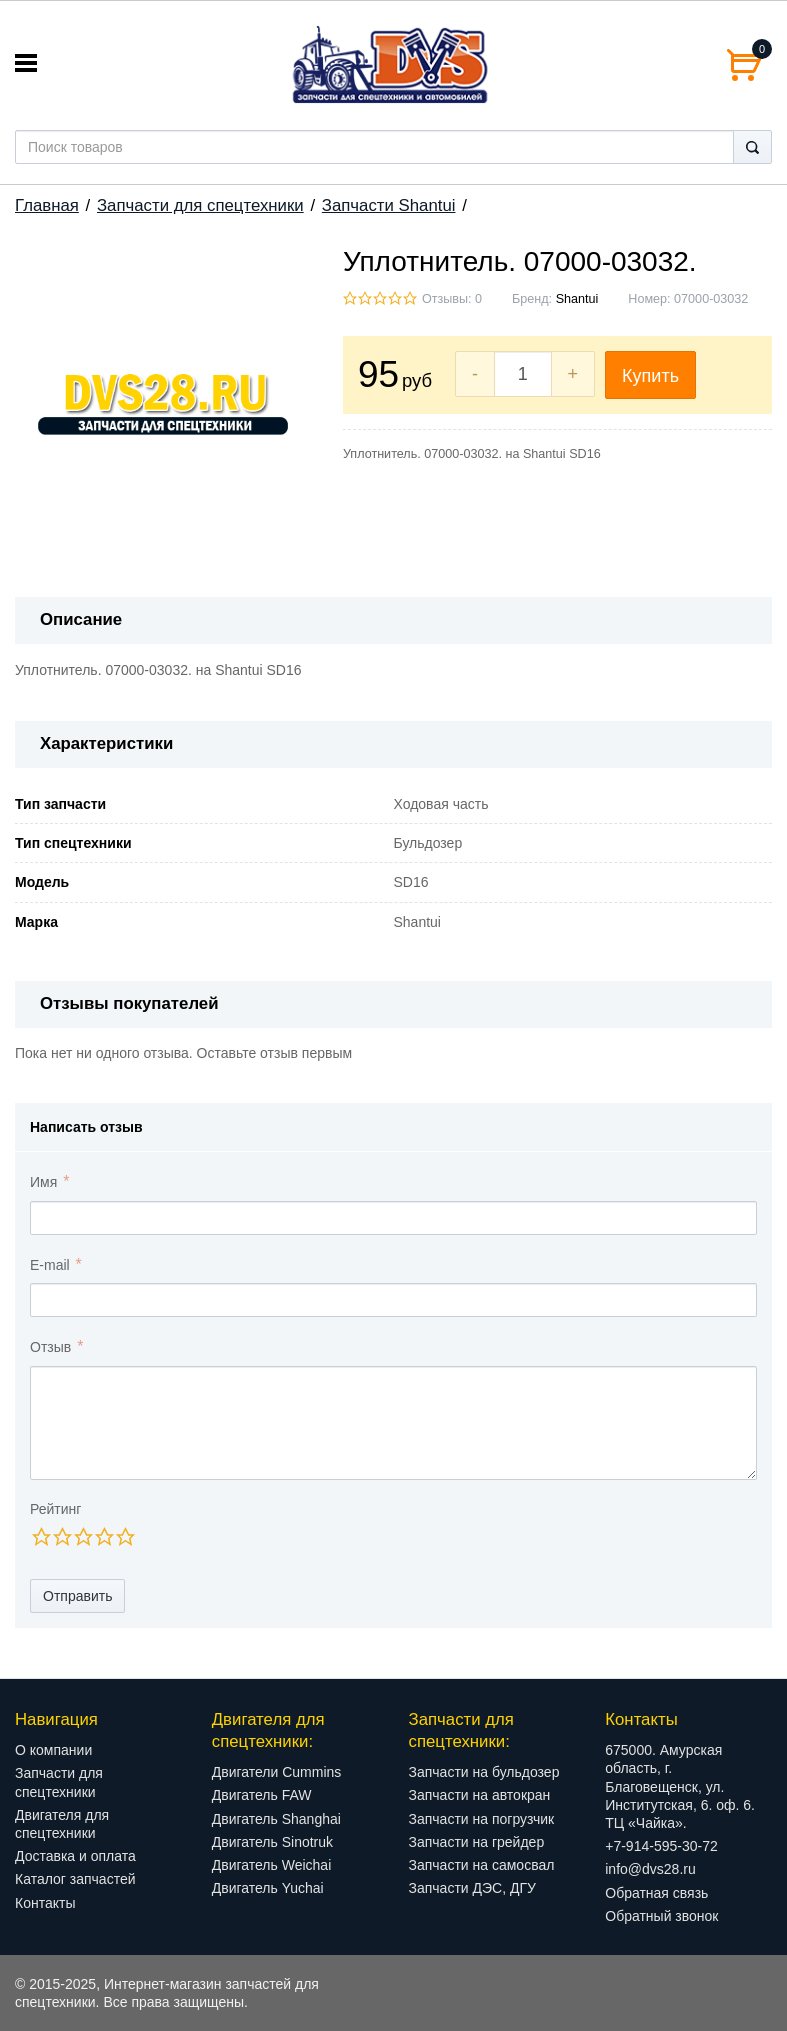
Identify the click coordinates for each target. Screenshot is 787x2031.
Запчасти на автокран (480, 1795)
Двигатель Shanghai (276, 1819)
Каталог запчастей (75, 1879)
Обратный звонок (661, 1916)
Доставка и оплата (75, 1856)
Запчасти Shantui (389, 205)
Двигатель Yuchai (268, 1888)
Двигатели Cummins (277, 1772)
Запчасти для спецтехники (200, 205)
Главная (47, 205)
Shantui (577, 299)
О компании (53, 1750)
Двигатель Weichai (272, 1865)
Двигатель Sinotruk (272, 1842)
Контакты (45, 1903)
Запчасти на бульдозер (484, 1772)
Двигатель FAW (262, 1795)
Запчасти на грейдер (477, 1842)
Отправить (77, 1596)
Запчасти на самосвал (482, 1865)
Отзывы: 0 (452, 299)
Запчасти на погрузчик (482, 1819)
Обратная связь (656, 1893)
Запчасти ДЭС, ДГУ (472, 1888)
